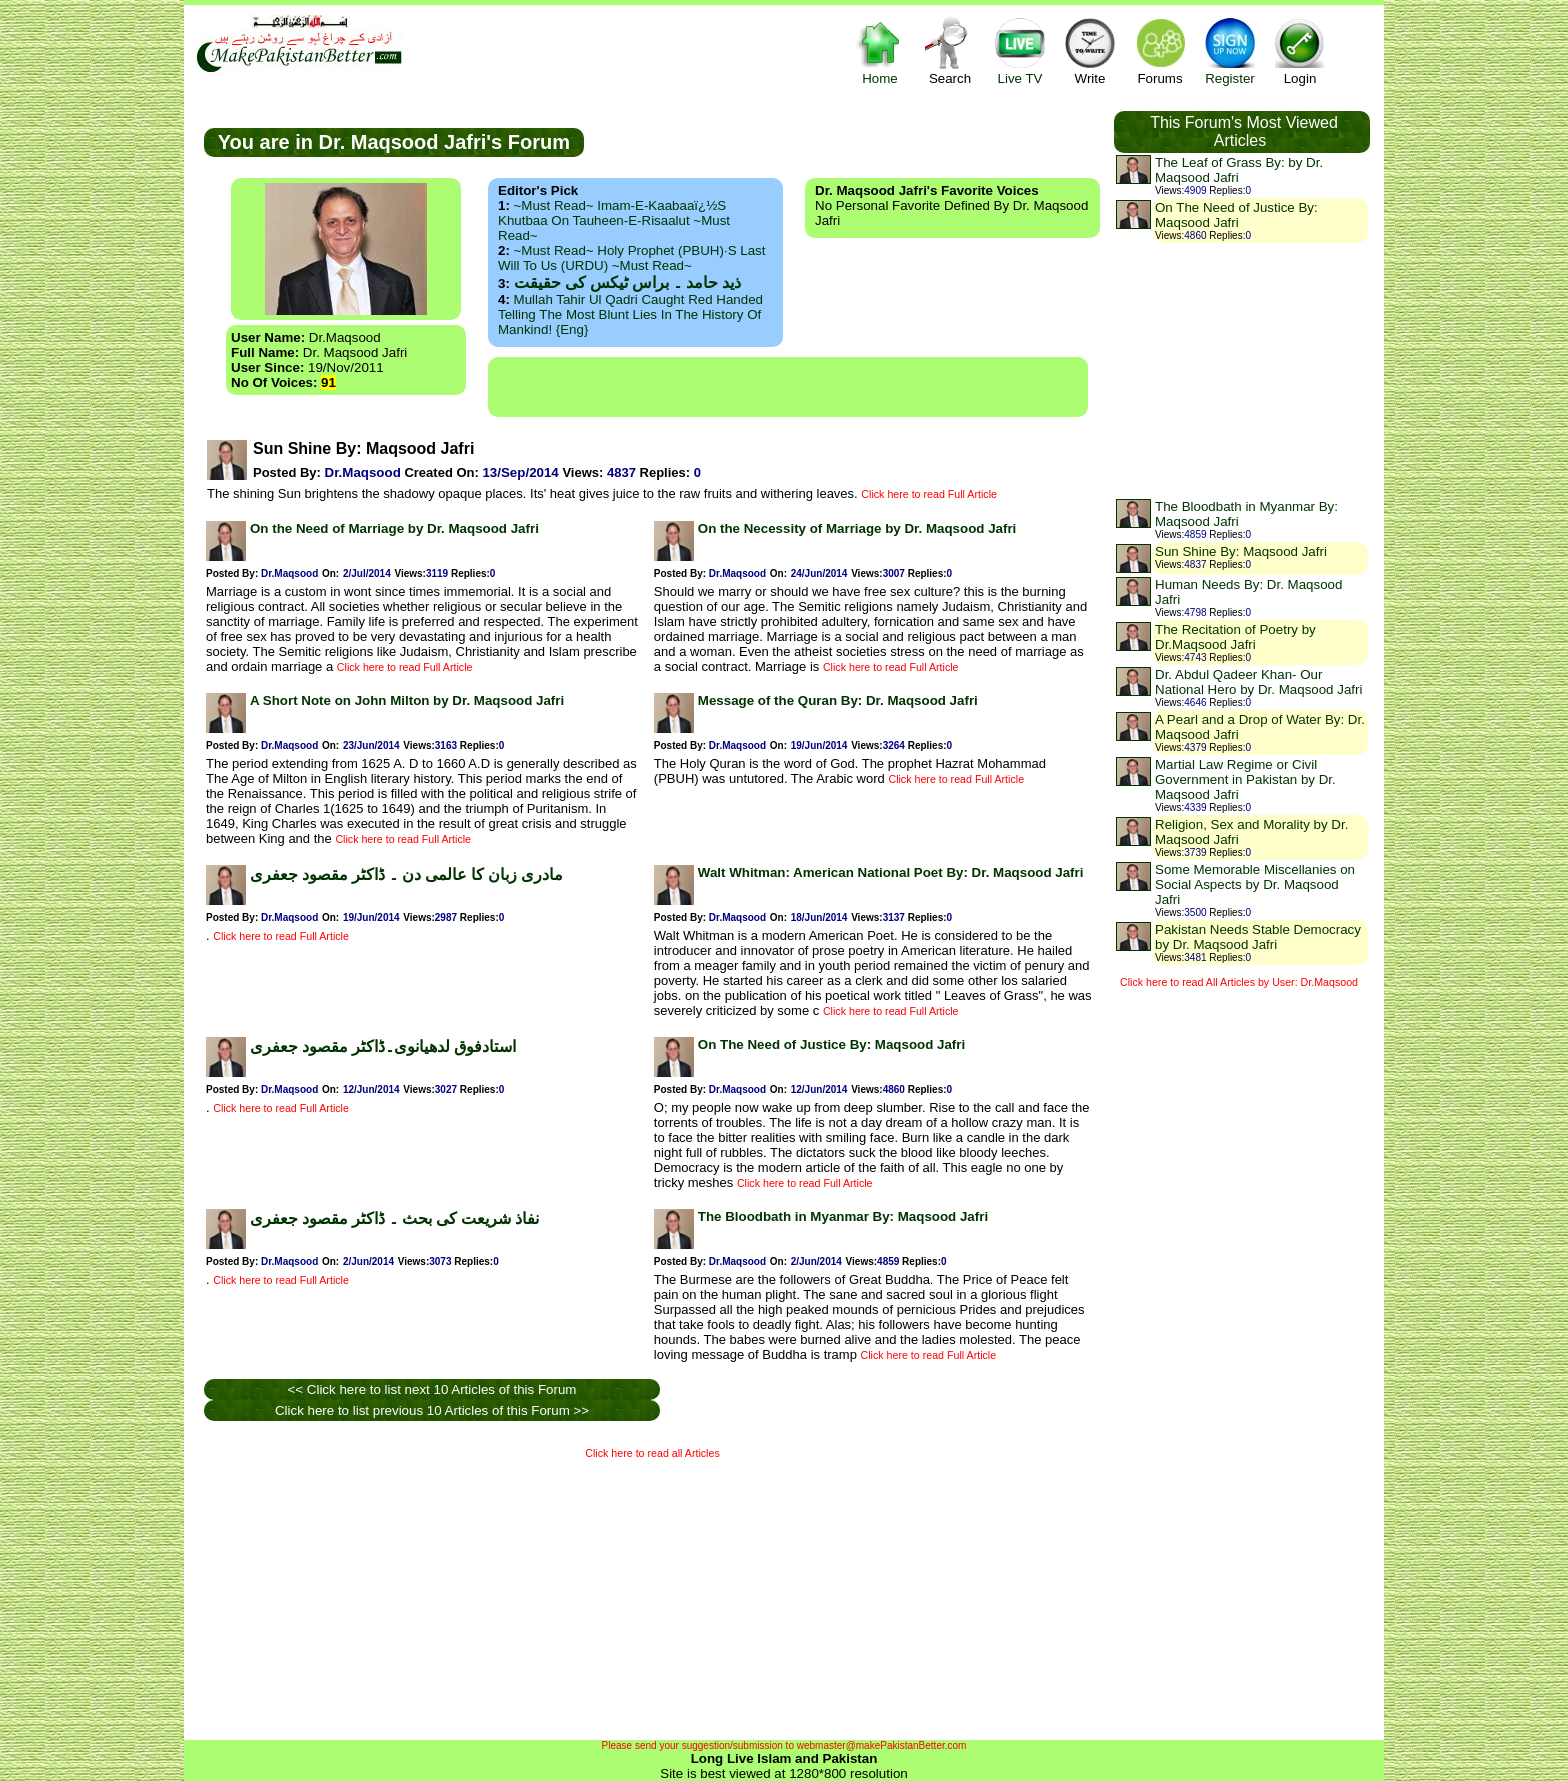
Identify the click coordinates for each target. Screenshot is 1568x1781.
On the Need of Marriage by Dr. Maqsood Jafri (394, 528)
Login (1300, 50)
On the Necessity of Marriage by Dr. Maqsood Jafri (857, 528)
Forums (1160, 50)
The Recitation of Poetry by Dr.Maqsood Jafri (1235, 637)
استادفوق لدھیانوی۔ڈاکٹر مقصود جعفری (383, 1046)
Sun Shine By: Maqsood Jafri (1241, 551)
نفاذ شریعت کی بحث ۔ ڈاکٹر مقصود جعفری (394, 1218)
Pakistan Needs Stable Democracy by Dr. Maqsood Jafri (1258, 937)
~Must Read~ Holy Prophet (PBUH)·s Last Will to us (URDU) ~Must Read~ (631, 258)
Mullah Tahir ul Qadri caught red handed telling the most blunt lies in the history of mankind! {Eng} (630, 314)
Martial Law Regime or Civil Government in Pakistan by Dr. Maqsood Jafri (1245, 779)
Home (880, 50)
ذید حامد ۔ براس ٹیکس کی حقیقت (627, 282)
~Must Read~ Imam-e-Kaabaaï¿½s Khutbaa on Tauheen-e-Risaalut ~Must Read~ (614, 220)
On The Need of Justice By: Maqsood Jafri (831, 1044)
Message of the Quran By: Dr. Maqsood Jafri (838, 700)
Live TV (1020, 50)
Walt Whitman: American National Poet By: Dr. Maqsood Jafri (891, 872)
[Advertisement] (788, 387)
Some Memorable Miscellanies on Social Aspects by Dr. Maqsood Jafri (1255, 884)
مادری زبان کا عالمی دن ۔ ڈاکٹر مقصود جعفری (406, 874)
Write (1090, 50)
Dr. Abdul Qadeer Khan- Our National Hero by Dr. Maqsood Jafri (1258, 682)
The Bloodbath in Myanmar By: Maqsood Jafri (843, 1216)
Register (1230, 50)
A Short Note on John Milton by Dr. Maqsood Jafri (407, 700)
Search (950, 50)
